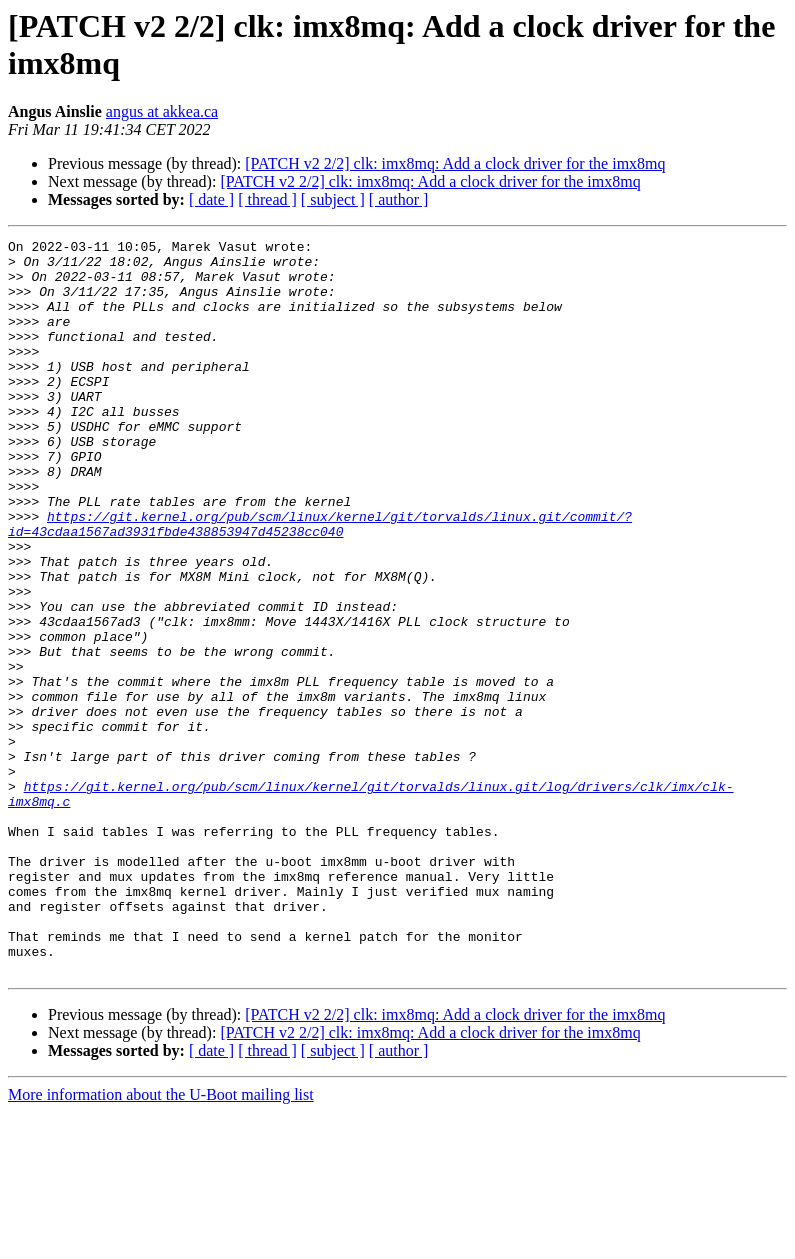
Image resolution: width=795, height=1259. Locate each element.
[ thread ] (267, 199)
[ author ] (399, 199)
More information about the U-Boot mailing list (161, 1241)
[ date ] (211, 199)
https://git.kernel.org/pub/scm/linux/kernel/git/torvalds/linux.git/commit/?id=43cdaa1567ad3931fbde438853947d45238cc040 (320, 582)
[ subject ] (333, 199)
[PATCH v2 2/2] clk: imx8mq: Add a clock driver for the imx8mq (455, 163)
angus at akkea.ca (162, 111)
